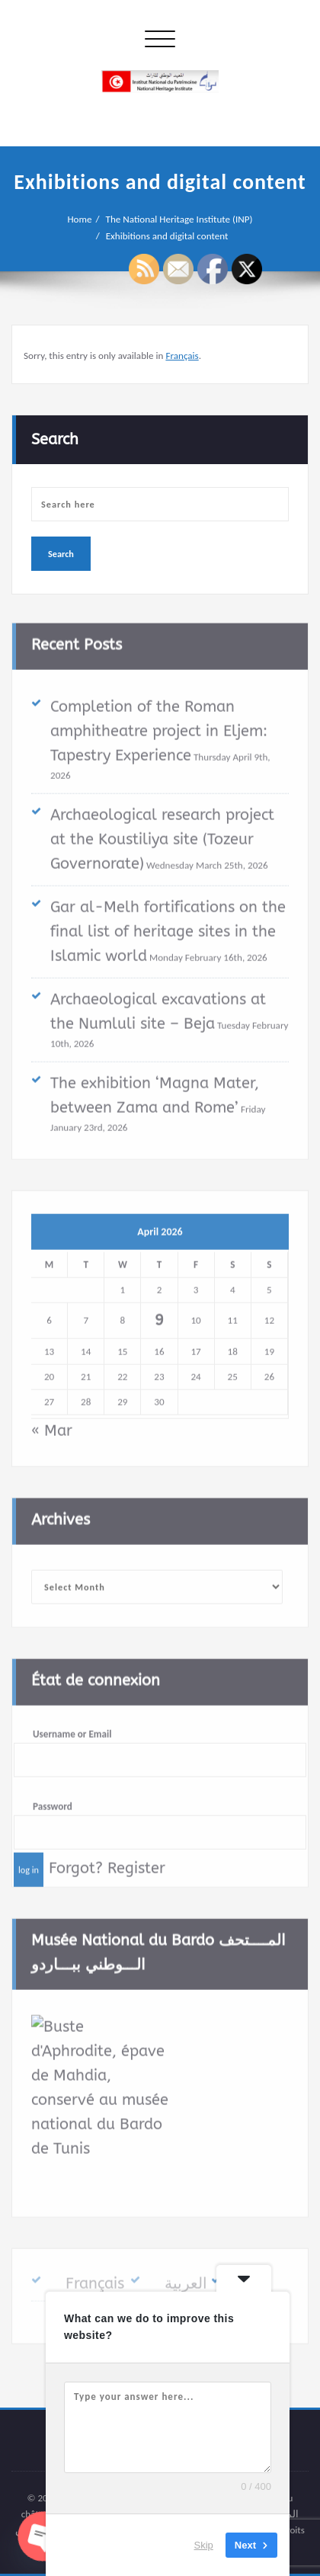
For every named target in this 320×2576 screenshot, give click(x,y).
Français (181, 356)
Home (79, 219)
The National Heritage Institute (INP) (179, 219)
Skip (203, 2545)
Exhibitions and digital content (167, 236)
